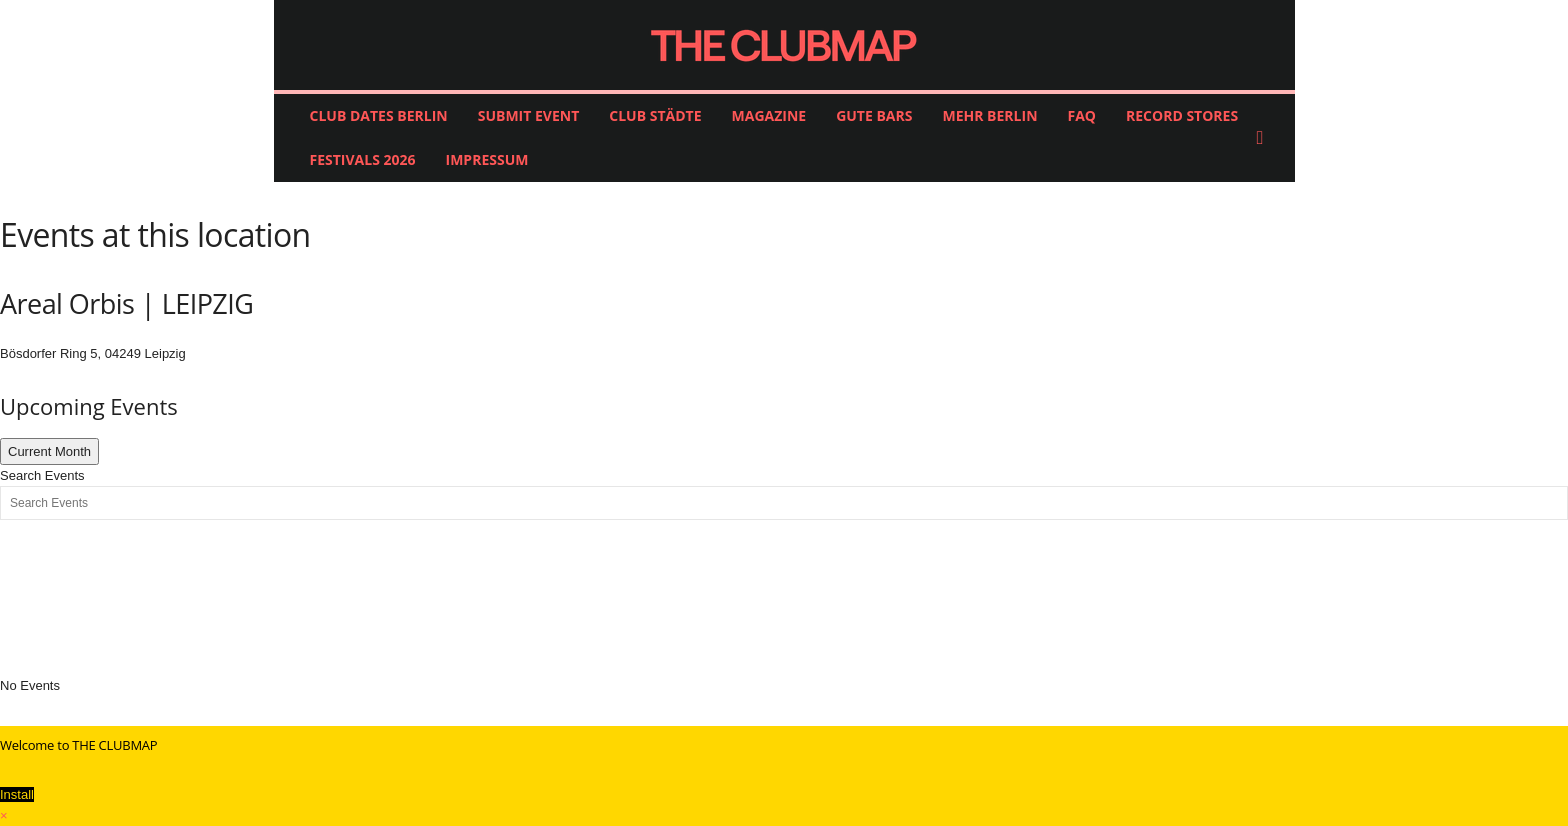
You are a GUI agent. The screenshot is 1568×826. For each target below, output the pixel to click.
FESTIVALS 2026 (363, 159)
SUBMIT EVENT (529, 115)
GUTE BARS (874, 115)
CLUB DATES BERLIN (379, 115)
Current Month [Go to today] (49, 451)
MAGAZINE (769, 115)
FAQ (1082, 115)
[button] (1265, 138)
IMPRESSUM (487, 159)
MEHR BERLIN (989, 115)
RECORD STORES (1182, 115)
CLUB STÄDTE (655, 115)
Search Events (42, 475)
